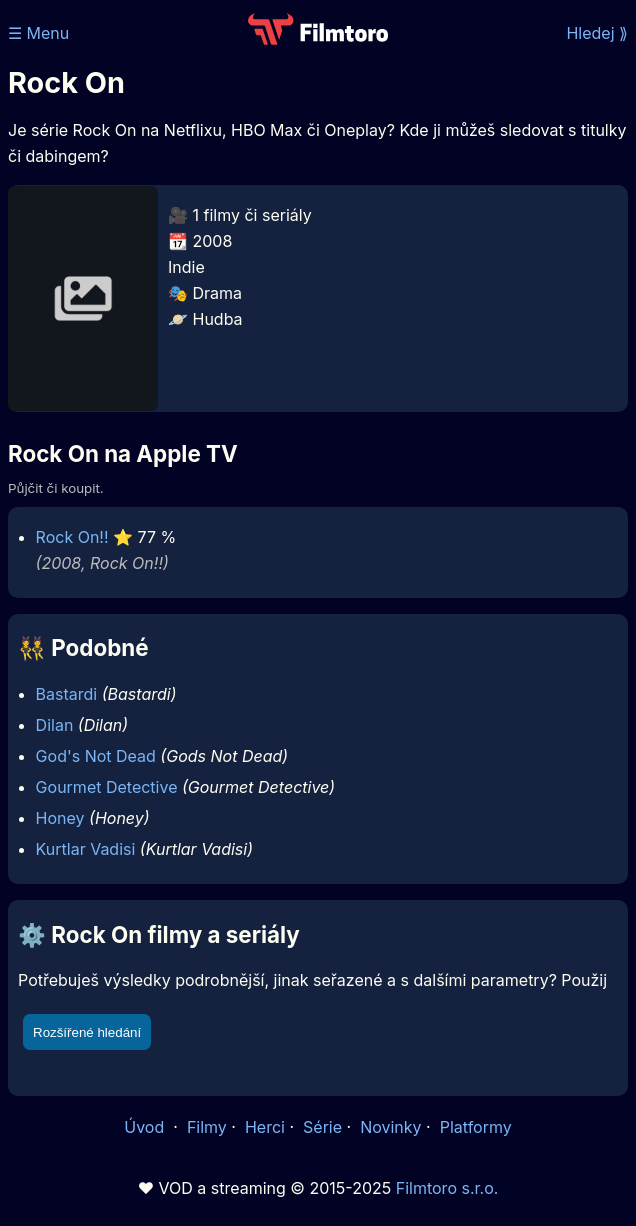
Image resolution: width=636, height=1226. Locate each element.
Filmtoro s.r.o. (447, 1188)
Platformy (476, 1127)
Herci (265, 1127)
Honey (60, 818)
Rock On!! (72, 537)
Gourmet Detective (107, 787)
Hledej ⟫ (597, 33)
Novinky (390, 1127)
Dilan (55, 725)
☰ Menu (38, 33)
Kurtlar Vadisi (86, 849)
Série (322, 1127)
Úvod (146, 1127)
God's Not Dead (96, 756)
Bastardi (67, 694)
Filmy (207, 1127)
